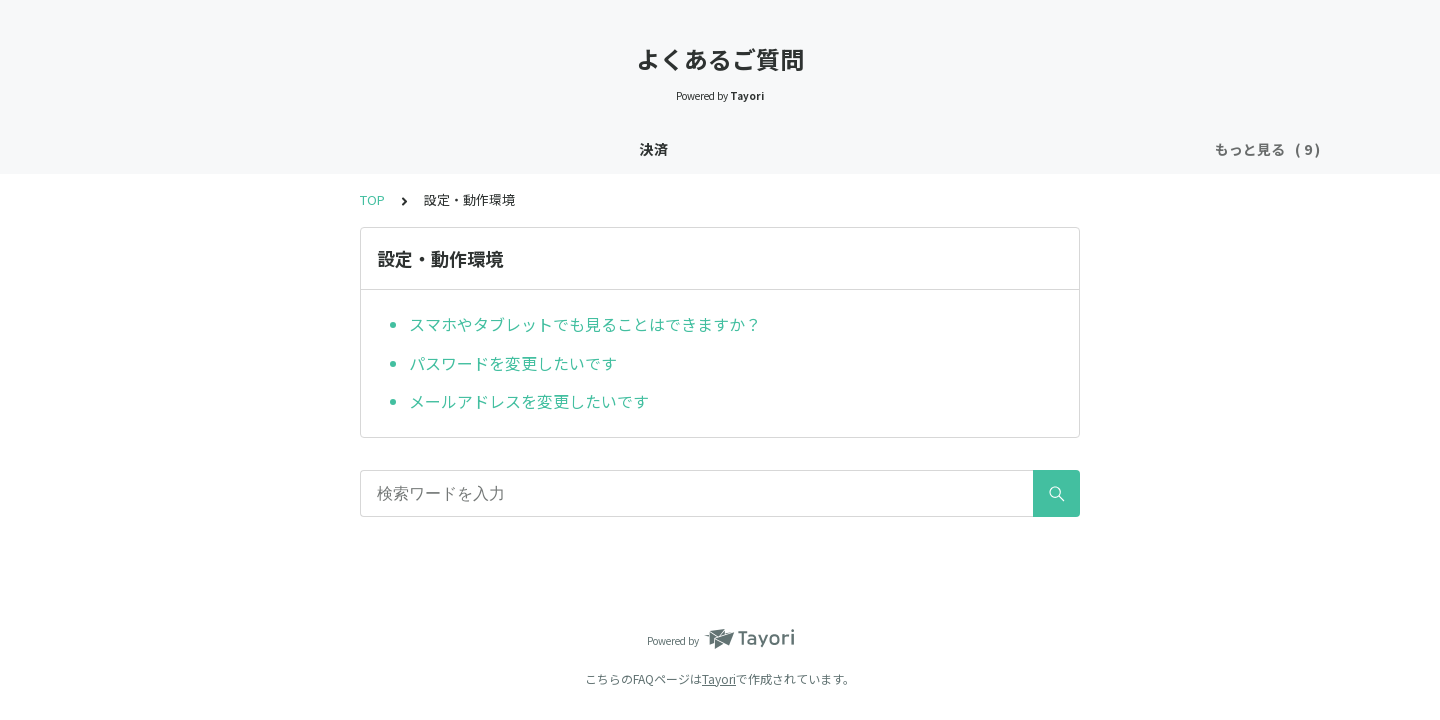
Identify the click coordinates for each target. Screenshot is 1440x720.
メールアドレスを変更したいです (529, 401)
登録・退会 (309, 149)
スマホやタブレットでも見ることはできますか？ (585, 324)
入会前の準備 (414, 149)
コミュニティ (817, 149)
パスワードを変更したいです (513, 363)
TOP (372, 199)
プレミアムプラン (623, 149)
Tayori (719, 678)
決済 (232, 149)
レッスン (512, 149)
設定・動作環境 (936, 149)
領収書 (1034, 149)
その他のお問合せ (1139, 149)
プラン (727, 149)
